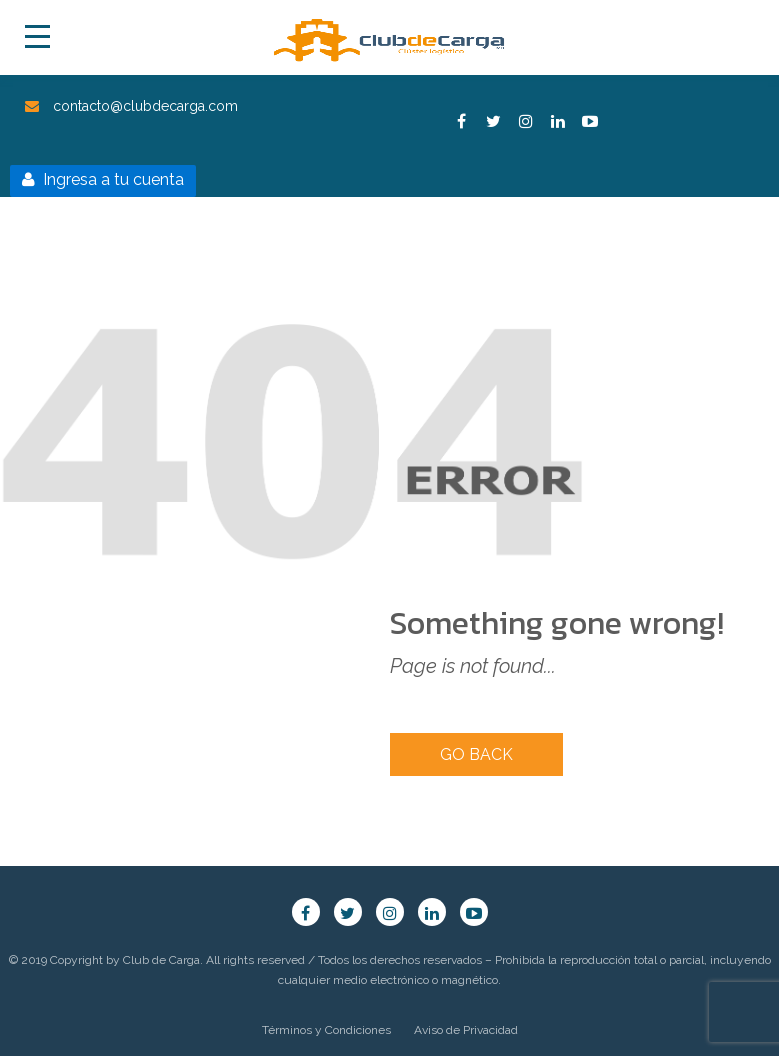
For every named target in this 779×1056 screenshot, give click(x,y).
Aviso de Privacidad (466, 1030)
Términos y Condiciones (326, 1030)
